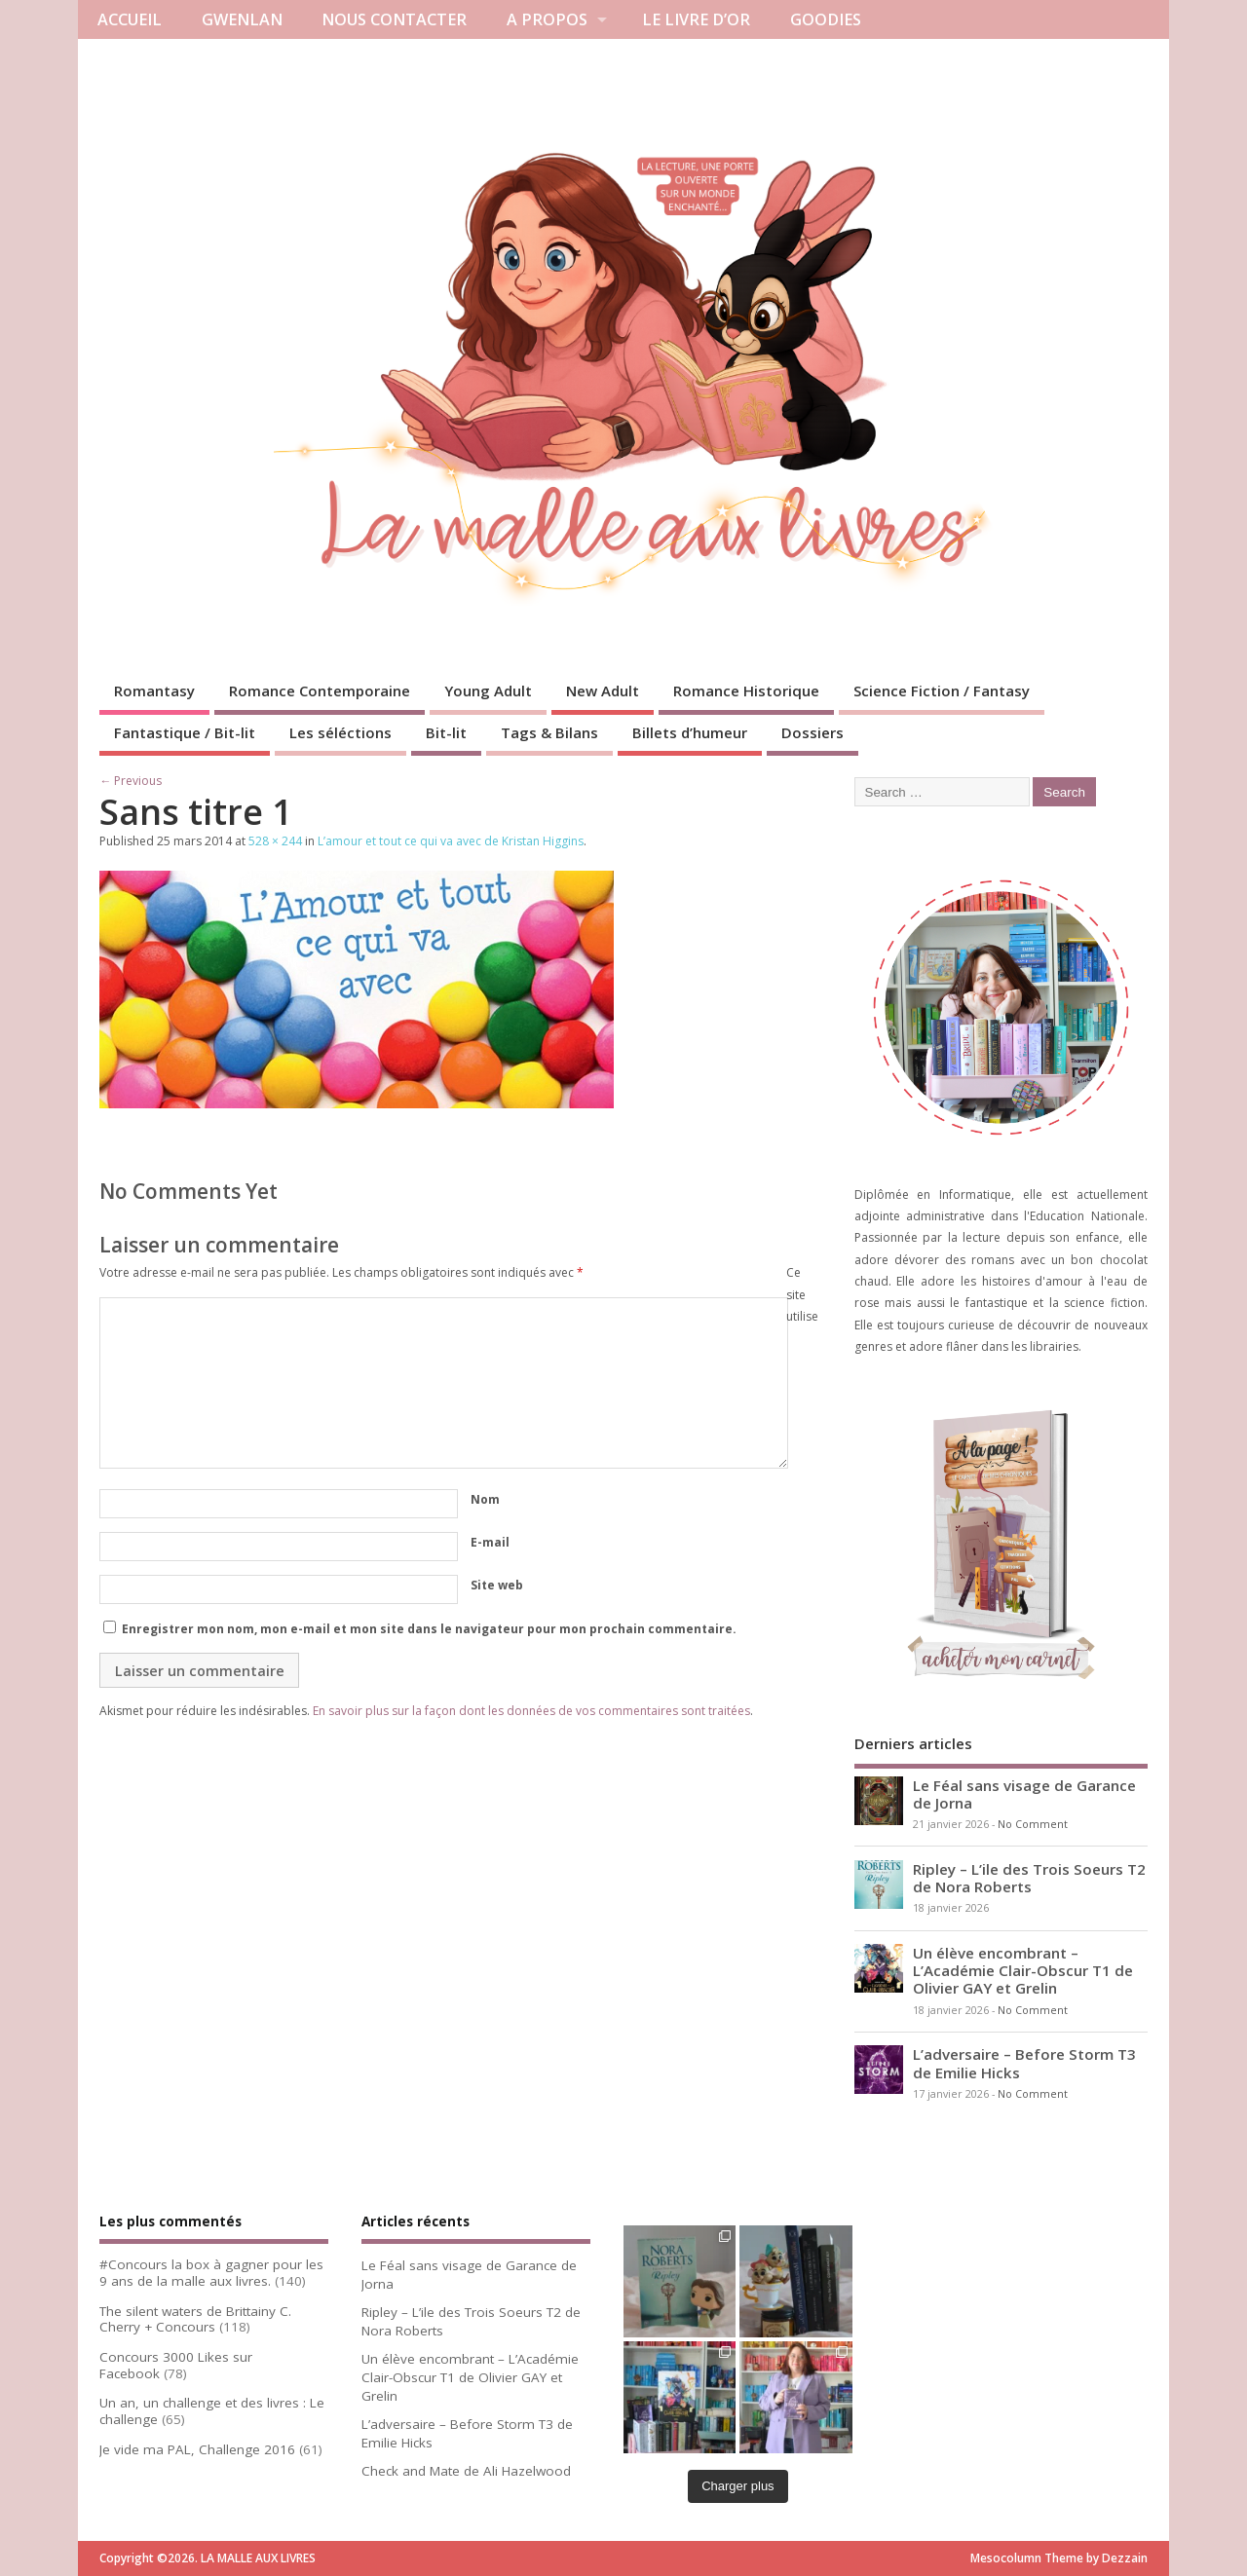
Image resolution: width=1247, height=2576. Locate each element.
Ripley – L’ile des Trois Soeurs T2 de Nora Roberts (1029, 1877)
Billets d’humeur (689, 732)
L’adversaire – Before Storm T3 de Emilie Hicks (1024, 2062)
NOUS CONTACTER (394, 19)
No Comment (1033, 1824)
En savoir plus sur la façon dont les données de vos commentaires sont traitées (531, 1710)
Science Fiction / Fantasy (941, 690)
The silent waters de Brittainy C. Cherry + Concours (195, 2319)
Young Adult (488, 690)
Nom (485, 1499)
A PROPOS (547, 19)
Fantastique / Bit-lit (184, 732)
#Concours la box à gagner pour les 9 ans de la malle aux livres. (211, 2273)
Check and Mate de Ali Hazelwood (466, 2471)
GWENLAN (242, 19)
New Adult (602, 690)
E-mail (490, 1542)
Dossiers (812, 732)
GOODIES (825, 19)
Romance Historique (746, 690)
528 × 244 (275, 841)
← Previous (130, 780)
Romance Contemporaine (319, 690)
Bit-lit (446, 732)
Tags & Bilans (549, 732)
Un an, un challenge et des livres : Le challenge (211, 2411)
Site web (497, 1585)
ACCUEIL (129, 19)
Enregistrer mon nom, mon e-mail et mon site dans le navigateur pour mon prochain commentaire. (429, 1629)
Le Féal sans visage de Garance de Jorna (1024, 1793)
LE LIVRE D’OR (696, 19)
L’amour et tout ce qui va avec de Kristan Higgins (451, 841)
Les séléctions (340, 732)
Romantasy (154, 690)
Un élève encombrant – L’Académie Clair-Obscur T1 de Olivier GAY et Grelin (1023, 1970)
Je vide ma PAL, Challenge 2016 (197, 2449)
